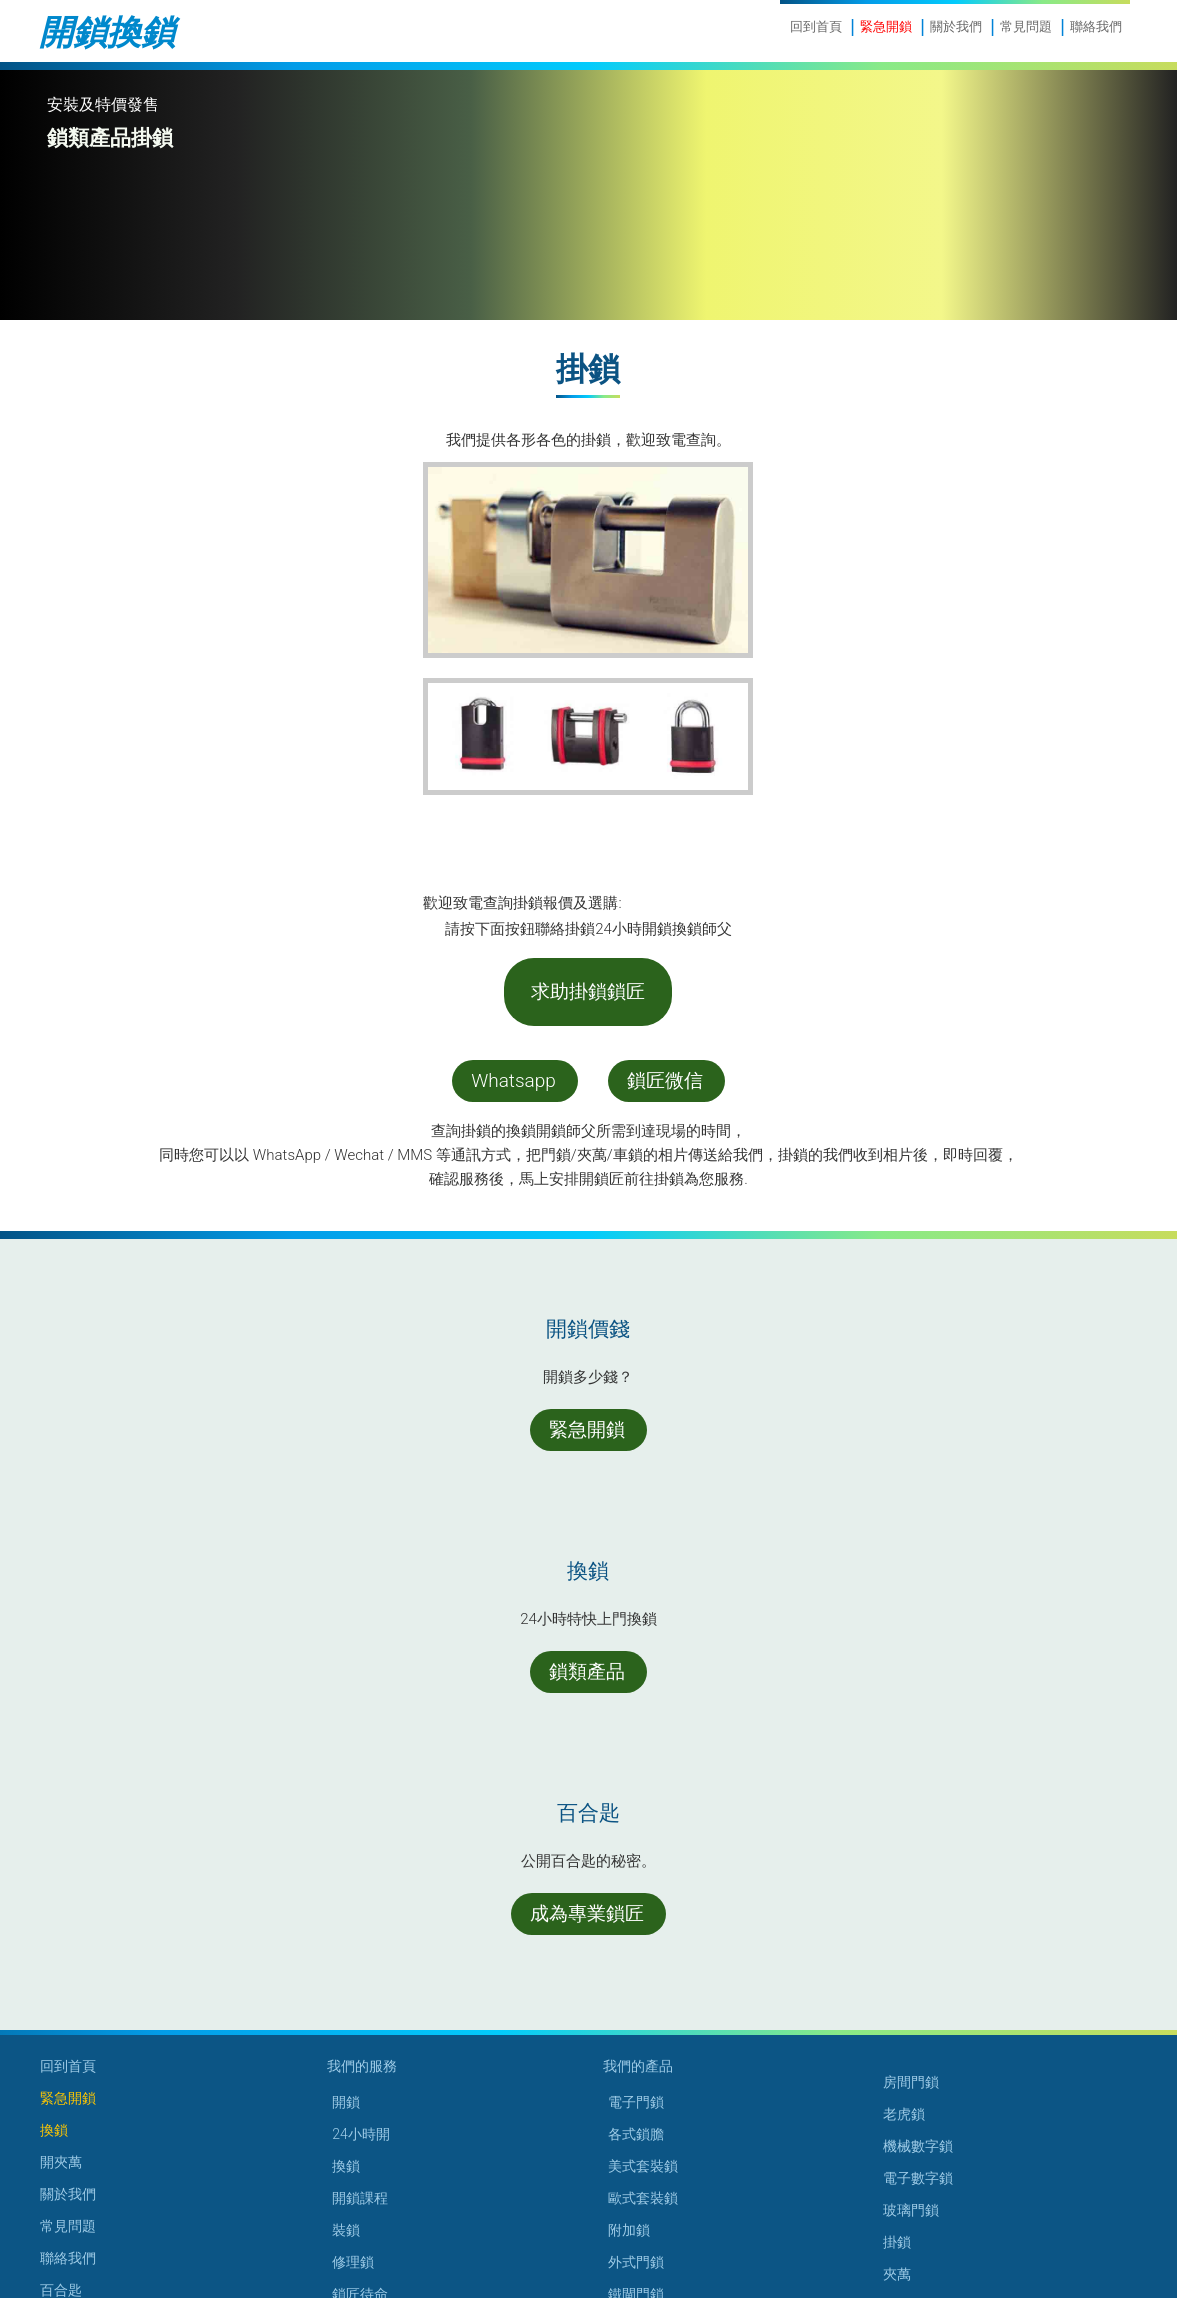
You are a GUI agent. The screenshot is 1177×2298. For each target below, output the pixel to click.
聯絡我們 (1096, 26)
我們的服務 (362, 2066)
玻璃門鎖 (911, 2210)
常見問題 (1026, 26)
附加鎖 (629, 2230)
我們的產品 (638, 2066)
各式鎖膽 (636, 2134)
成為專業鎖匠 (587, 1913)
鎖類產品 (587, 1671)
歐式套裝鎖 (643, 2198)
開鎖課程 (360, 2198)
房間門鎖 (911, 2082)
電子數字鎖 (918, 2178)
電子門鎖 (636, 2102)
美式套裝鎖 (643, 2166)
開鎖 (346, 2102)
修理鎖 (353, 2262)
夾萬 (897, 2274)
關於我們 (956, 26)
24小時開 (361, 2134)
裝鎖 (346, 2230)
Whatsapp (513, 1080)
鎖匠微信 (665, 1080)
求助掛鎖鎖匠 (588, 991)
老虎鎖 (904, 2114)
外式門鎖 (636, 2262)
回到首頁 (816, 26)
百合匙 (61, 2290)
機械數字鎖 (918, 2146)
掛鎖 (897, 2242)
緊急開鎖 (886, 26)
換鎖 (54, 2130)
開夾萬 (61, 2162)
